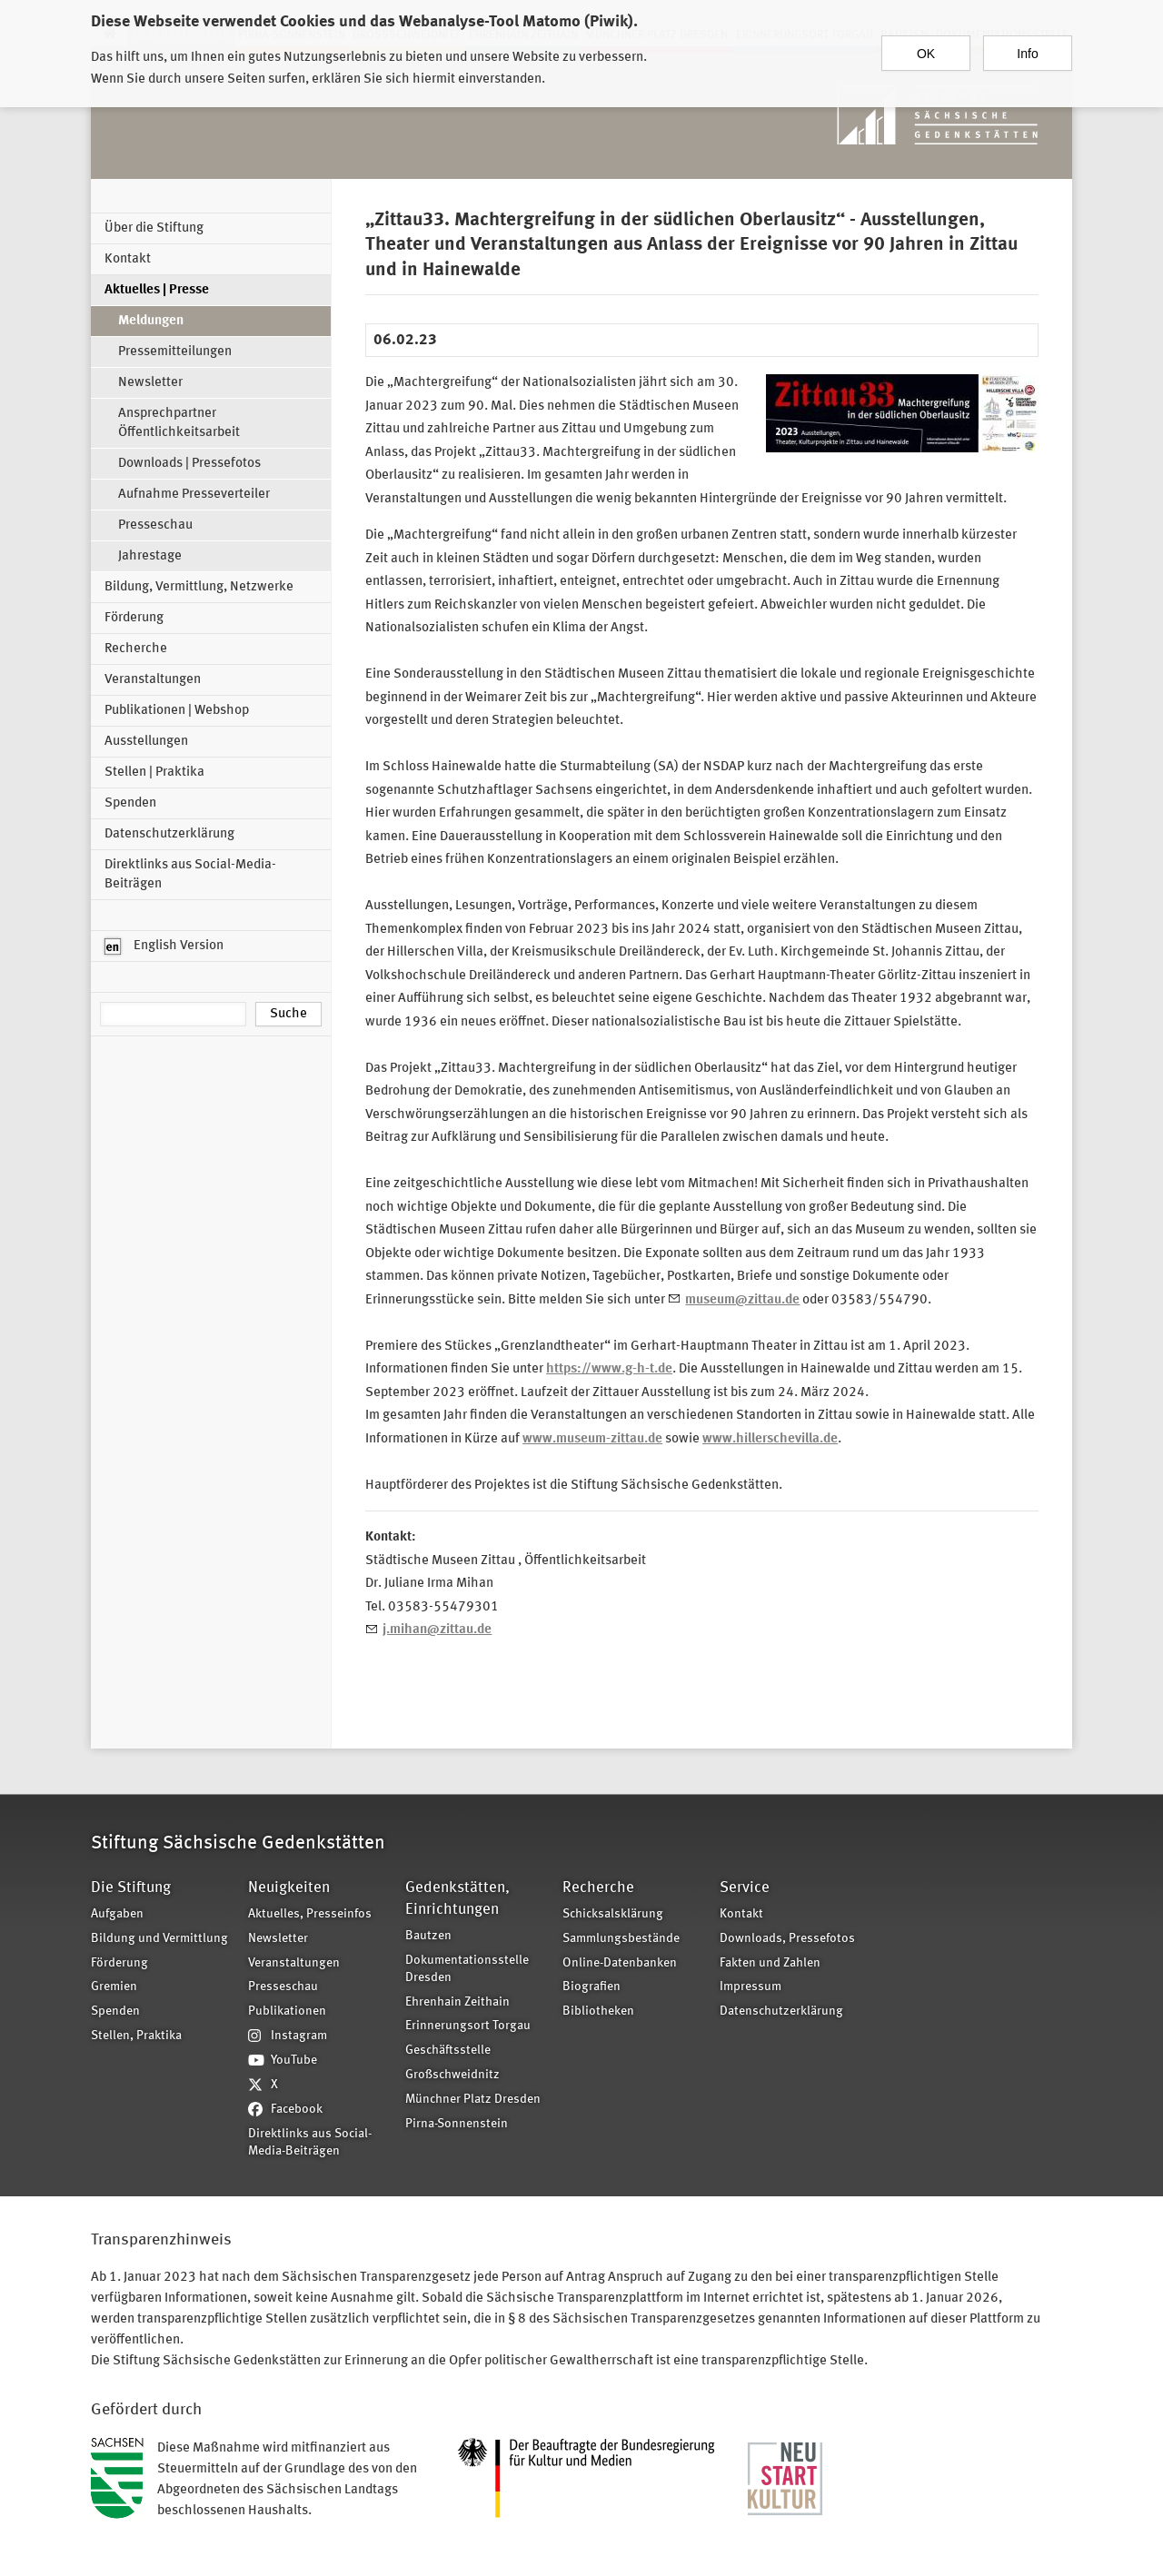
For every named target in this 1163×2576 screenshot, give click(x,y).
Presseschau (155, 525)
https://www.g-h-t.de (609, 1369)
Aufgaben (117, 1914)
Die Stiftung (131, 1888)
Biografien (591, 1987)
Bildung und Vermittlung (159, 1939)
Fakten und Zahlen (770, 1963)
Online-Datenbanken (619, 1963)
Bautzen (428, 1936)
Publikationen (287, 2011)
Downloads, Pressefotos (787, 1939)
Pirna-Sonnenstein (456, 2124)
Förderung (134, 618)
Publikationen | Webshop (176, 711)
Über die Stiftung (154, 228)
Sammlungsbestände (621, 1939)
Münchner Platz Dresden (473, 2099)
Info (1027, 44)
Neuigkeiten (289, 1888)
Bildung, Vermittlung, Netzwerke (198, 587)
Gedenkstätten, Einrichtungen (457, 1898)
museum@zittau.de (742, 1300)
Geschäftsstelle (448, 2050)
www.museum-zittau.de (592, 1439)
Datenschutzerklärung (169, 834)
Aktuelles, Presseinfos (310, 1914)
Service (745, 1888)
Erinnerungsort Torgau (468, 2026)
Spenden (130, 803)
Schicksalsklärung (612, 1914)
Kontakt (127, 259)
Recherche (135, 649)
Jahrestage (150, 556)
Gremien (114, 1987)
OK (926, 44)
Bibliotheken (598, 2011)
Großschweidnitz (452, 2075)
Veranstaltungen (152, 680)
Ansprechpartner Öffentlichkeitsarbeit (179, 423)
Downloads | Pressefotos (189, 464)
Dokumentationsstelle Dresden (467, 1969)
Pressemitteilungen (175, 352)
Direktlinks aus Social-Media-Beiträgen (190, 874)
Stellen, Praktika (136, 2036)
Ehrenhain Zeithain (457, 2002)
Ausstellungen (146, 741)
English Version (164, 946)
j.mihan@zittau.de (437, 1630)
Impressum (750, 1987)
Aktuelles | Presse (156, 290)
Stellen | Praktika (154, 772)
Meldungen (151, 321)
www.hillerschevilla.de (770, 1439)
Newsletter (150, 383)
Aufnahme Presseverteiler (194, 494)
